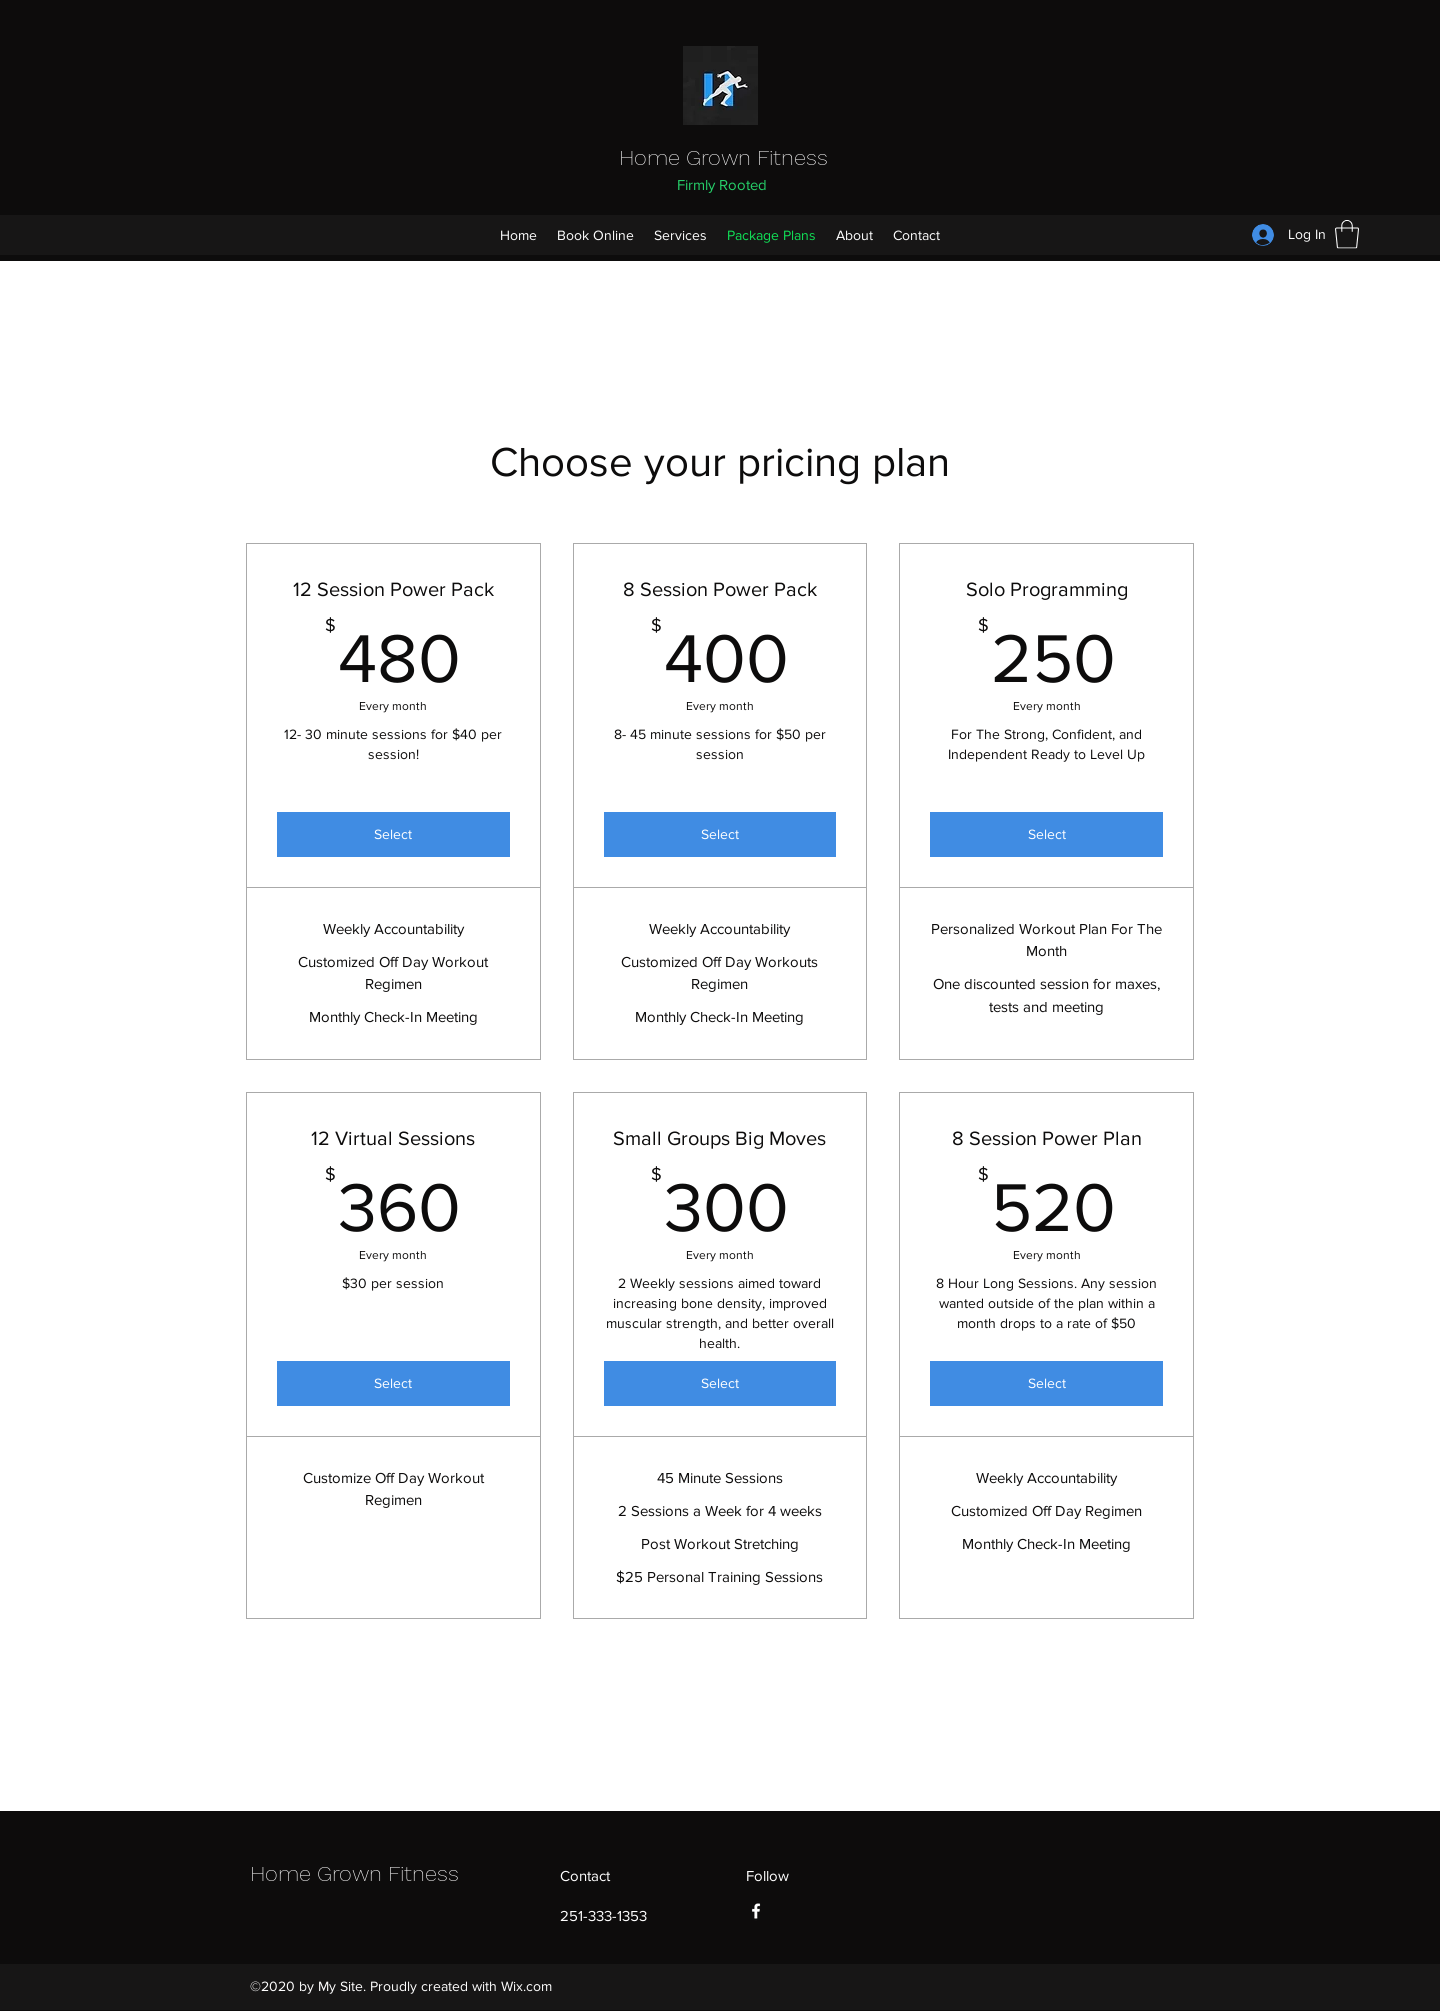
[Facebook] (756, 1911)
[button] (1347, 234)
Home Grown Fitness (723, 157)
